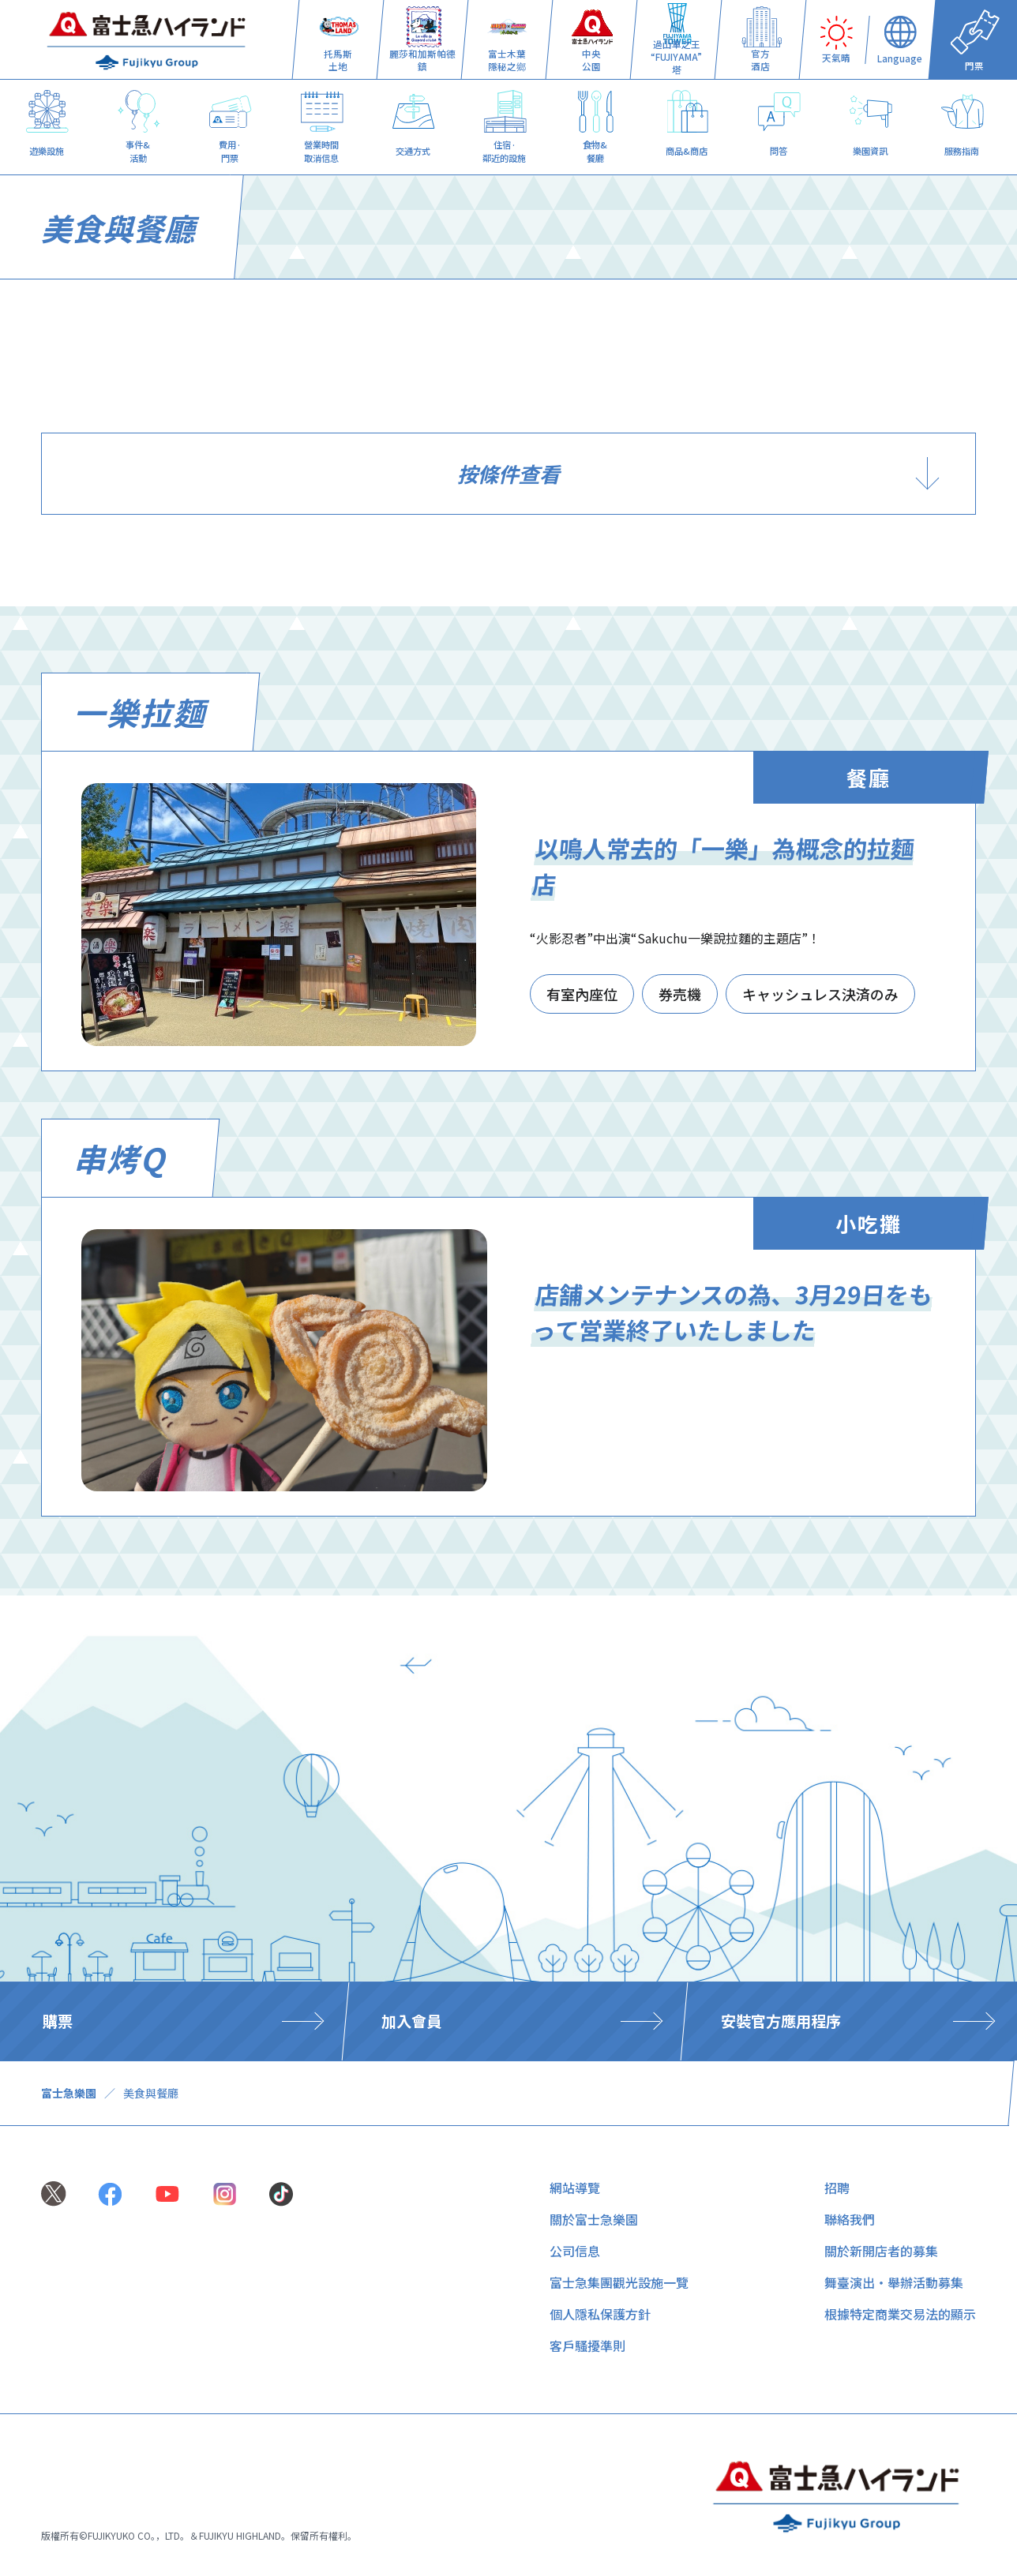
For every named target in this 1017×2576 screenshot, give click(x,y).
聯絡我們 (849, 2219)
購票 (58, 2021)
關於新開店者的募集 (881, 2250)
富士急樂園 (68, 2093)
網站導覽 (575, 2187)
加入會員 (411, 2021)
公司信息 (575, 2250)
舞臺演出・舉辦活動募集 (893, 2282)
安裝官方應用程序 (781, 2021)
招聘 (837, 2187)
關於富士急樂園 (594, 2219)
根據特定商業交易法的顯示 (900, 2313)
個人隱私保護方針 (600, 2313)
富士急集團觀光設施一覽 (619, 2282)
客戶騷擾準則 (587, 2345)
